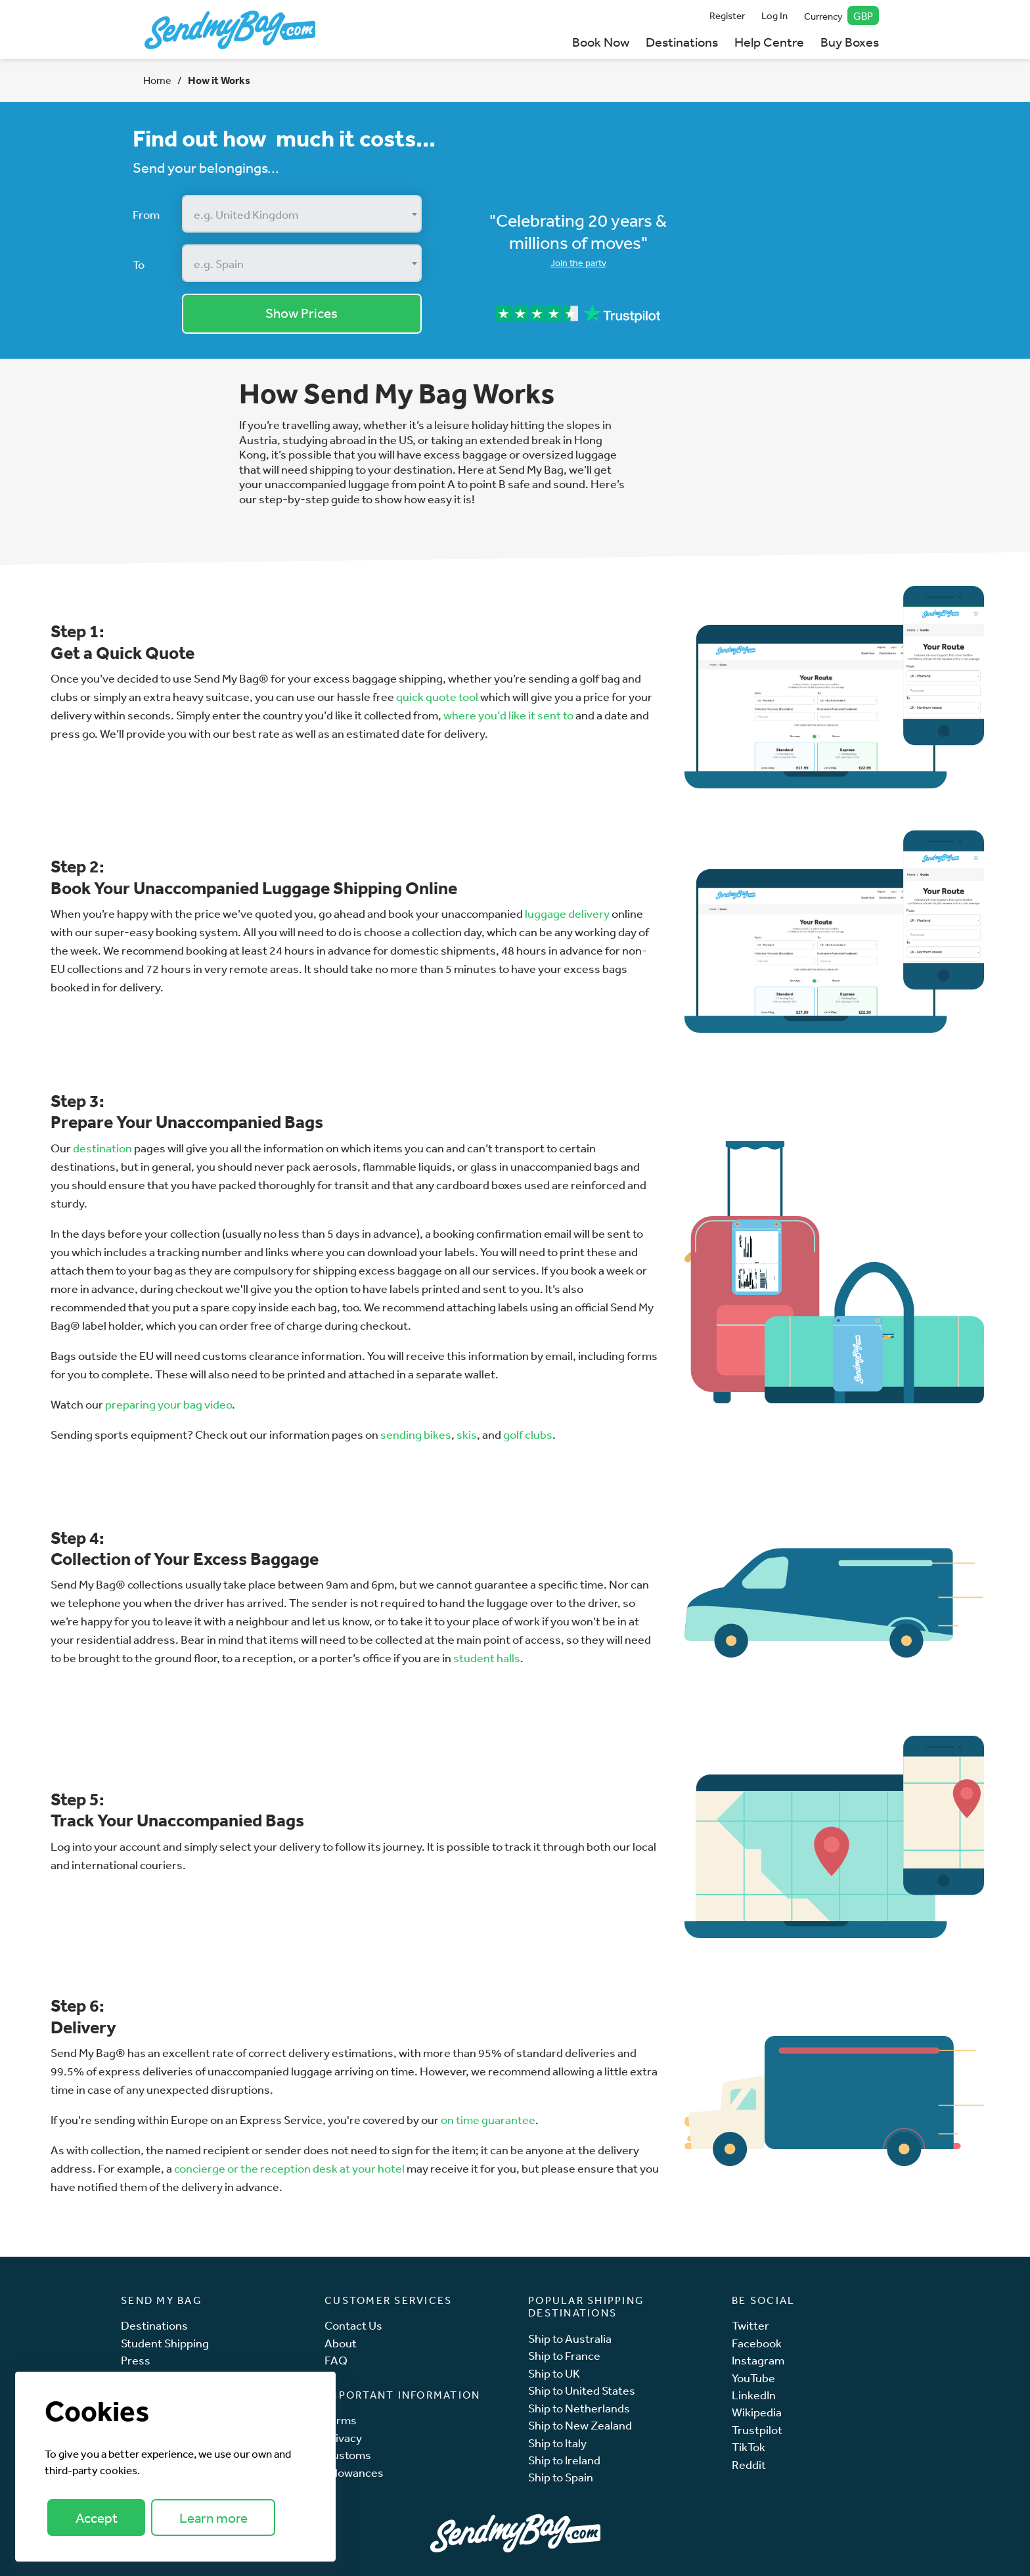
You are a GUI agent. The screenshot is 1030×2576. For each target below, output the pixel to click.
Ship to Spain (560, 2477)
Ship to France (564, 2355)
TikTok (748, 2447)
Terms (341, 2420)
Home (157, 80)
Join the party (578, 263)
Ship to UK (554, 2373)
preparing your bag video (168, 1404)
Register (727, 15)
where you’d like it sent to (508, 715)
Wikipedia (757, 2412)
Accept (97, 2518)
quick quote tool (437, 696)
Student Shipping (165, 2343)
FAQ (336, 2360)
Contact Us (353, 2325)
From (146, 214)
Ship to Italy (557, 2443)
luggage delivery (567, 913)
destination (102, 1148)
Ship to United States (581, 2390)
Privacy (343, 2438)
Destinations (682, 41)
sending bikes (415, 1434)
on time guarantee (488, 2119)
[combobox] (302, 214)
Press (135, 2360)
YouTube (753, 2378)
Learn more (213, 2518)
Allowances (354, 2472)
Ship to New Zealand (580, 2425)
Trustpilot (757, 2430)
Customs (348, 2455)
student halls (486, 1657)
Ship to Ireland (564, 2460)
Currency (842, 15)
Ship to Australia (570, 2338)
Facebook (757, 2343)
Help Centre (769, 41)
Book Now (600, 41)
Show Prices (301, 313)
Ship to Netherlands (579, 2408)
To (139, 264)
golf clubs (527, 1434)
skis (467, 1434)
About (341, 2343)
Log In (774, 15)
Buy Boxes (849, 41)
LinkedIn (754, 2395)
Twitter (750, 2325)
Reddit (749, 2465)
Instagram (758, 2360)
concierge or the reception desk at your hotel (289, 2168)
